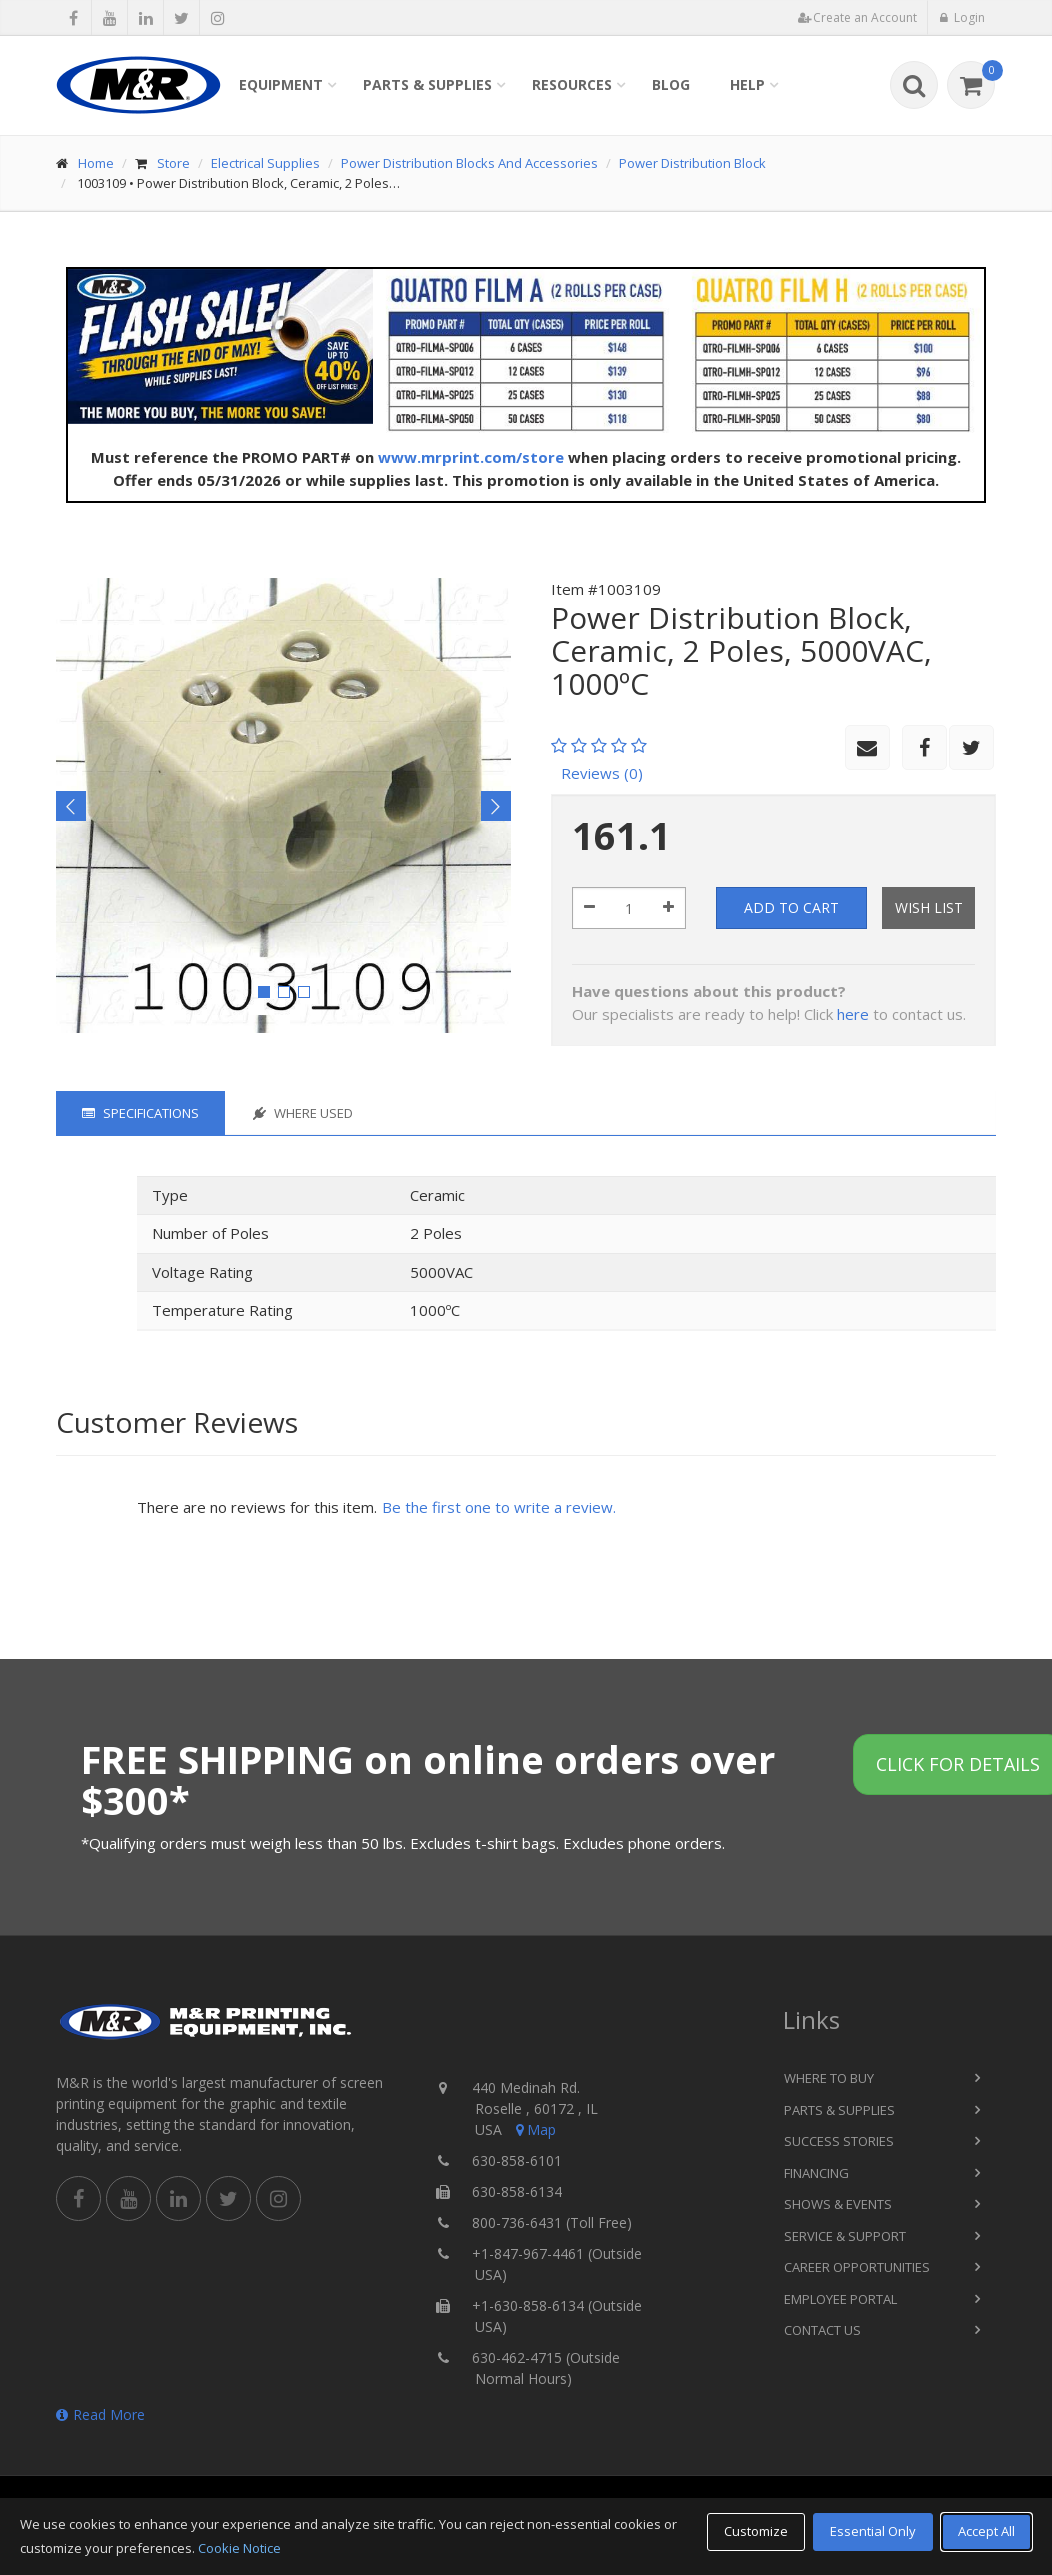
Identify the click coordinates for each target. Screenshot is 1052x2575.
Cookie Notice (239, 2548)
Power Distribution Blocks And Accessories (469, 163)
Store (173, 163)
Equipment (281, 84)
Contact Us (822, 2330)
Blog (671, 84)
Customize (756, 2531)
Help (747, 84)
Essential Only (873, 2531)
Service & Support (845, 2236)
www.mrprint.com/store (471, 457)
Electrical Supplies (265, 163)
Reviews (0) (602, 773)
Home (96, 163)
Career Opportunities (857, 2267)
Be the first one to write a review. (499, 1507)
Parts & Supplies (427, 84)
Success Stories (839, 2141)
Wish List (929, 907)
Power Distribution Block (692, 163)
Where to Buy (829, 2078)
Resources (572, 84)
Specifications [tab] (140, 1113)
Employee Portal (840, 2299)
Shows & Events (838, 2204)
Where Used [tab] (303, 1113)
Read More (100, 2414)
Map (534, 2129)
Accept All (986, 2531)
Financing (816, 2173)
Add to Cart (791, 907)
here (853, 1014)
